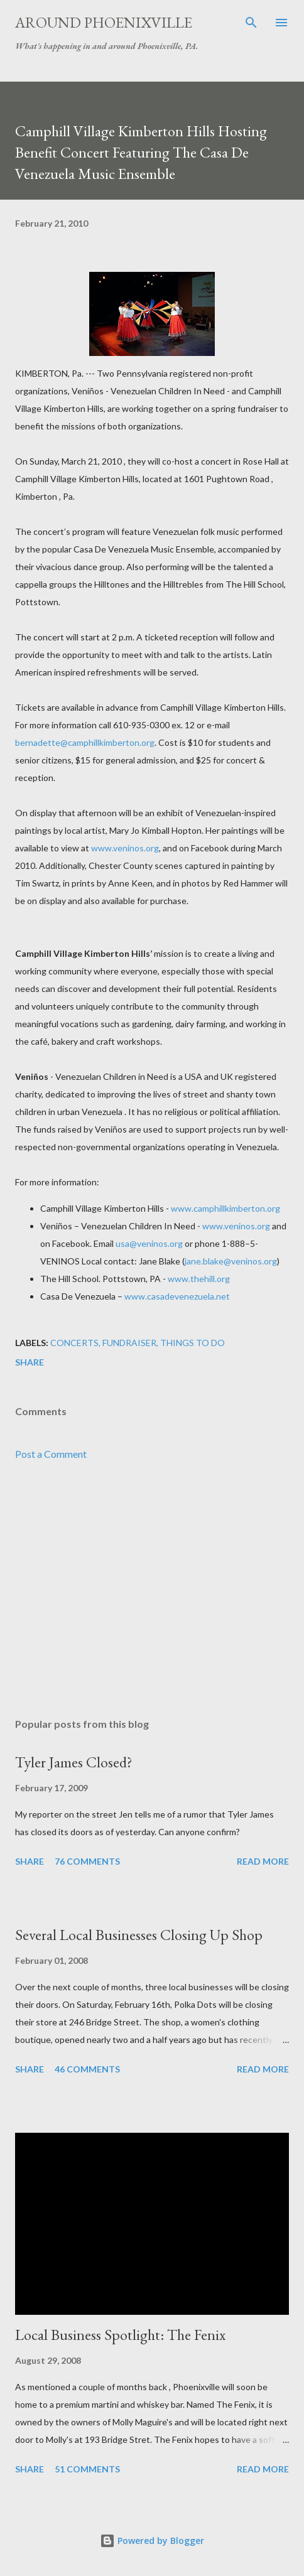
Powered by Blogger (152, 2540)
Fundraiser (129, 1342)
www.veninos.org (125, 848)
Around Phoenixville (103, 22)
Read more (263, 1861)
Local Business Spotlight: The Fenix (120, 2334)
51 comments (87, 2469)
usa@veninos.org (149, 1243)
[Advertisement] (152, 1590)
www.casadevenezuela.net (177, 1296)
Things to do (192, 1342)
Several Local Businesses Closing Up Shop (139, 1934)
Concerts (74, 1342)
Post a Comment (51, 1454)
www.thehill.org (199, 1278)
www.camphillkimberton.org (225, 1208)
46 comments (87, 2069)
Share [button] (29, 1362)
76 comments (87, 1861)
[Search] (251, 22)
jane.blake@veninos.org (231, 1261)
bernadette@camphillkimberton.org (85, 742)
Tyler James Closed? (74, 1762)
